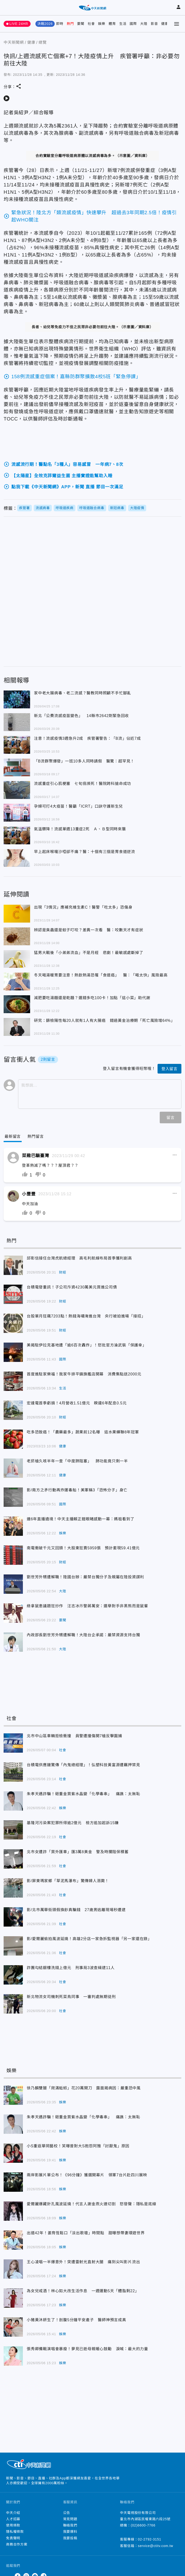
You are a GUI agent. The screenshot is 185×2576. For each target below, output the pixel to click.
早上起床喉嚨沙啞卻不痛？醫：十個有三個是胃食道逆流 (84, 852)
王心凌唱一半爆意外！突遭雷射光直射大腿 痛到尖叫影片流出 (83, 2262)
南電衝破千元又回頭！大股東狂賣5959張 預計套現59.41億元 (83, 1548)
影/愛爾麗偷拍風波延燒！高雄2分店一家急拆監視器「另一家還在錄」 (89, 1939)
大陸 (143, 24)
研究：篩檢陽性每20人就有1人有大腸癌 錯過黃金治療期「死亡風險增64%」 (104, 1020)
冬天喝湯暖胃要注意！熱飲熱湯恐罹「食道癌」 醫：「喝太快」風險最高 (100, 975)
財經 (62, 1272)
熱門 (70, 24)
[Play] (6, 98)
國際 (133, 24)
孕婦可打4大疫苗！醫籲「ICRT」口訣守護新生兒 (78, 806)
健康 (164, 24)
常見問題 (70, 2519)
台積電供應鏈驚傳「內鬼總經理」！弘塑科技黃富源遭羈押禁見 (83, 1765)
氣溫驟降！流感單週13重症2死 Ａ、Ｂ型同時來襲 (80, 829)
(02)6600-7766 (143, 2525)
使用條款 (13, 2525)
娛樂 (101, 24)
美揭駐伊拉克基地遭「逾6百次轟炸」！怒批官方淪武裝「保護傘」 (86, 1345)
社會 (91, 24)
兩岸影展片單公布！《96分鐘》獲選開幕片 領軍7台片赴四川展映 (87, 2175)
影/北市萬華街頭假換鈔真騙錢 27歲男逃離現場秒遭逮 (76, 1910)
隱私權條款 (15, 2531)
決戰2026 (45, 24)
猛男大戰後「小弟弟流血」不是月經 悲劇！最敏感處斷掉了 (88, 953)
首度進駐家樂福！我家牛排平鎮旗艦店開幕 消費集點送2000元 (84, 1374)
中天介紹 (13, 2513)
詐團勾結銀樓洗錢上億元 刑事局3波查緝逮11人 (71, 1968)
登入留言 (169, 1069)
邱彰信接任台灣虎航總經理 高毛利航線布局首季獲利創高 (79, 1258)
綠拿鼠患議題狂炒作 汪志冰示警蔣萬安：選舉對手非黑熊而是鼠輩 (87, 1606)
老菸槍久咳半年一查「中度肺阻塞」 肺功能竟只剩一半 (77, 1461)
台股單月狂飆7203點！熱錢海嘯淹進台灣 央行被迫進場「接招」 (86, 1316)
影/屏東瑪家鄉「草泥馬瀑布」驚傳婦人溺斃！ (68, 1881)
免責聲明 (13, 2538)
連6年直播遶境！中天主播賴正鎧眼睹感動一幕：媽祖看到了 (80, 1519)
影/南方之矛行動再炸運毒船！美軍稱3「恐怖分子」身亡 (77, 1490)
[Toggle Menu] (176, 24)
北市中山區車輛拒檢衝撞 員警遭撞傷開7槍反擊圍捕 (74, 1736)
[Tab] (35, 1136)
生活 (122, 24)
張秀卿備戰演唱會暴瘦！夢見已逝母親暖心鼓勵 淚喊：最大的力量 (87, 2349)
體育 (112, 24)
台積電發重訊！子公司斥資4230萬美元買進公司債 (72, 1287)
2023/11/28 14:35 (27, 75)
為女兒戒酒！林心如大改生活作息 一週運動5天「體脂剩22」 (83, 2291)
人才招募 (13, 2519)
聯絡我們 (70, 2525)
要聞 (80, 24)
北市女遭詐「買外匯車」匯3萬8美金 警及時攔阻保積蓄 (78, 1852)
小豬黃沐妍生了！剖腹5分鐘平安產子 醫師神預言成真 (76, 2320)
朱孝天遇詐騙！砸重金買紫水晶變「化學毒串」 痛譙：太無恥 (83, 1794)
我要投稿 (70, 2538)
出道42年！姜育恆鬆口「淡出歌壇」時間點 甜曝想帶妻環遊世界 (86, 2233)
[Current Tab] (13, 1136)
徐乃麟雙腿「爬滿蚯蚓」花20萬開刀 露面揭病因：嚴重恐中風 (84, 2088)
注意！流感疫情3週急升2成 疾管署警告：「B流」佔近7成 (87, 738)
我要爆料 (70, 2531)
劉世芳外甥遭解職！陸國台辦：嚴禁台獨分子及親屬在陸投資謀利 (85, 1577)
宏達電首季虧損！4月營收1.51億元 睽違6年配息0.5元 (76, 1403)
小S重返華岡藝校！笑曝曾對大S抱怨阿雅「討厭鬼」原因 (78, 2146)
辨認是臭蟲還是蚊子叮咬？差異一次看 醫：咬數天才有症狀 (88, 930)
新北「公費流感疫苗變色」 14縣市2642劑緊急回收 (81, 716)
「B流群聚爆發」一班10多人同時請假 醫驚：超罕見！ (84, 761)
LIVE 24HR (18, 24)
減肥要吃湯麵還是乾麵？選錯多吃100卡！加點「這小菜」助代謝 (92, 998)
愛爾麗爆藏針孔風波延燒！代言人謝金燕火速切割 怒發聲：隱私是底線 (91, 2204)
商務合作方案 (16, 2544)
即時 (59, 24)
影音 (154, 24)
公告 (66, 2513)
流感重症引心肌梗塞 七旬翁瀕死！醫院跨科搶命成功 (82, 784)
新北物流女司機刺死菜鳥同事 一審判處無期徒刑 (71, 1997)
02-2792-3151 (149, 2539)
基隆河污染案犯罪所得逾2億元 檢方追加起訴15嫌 (73, 1823)
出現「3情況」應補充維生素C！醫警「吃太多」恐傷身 (83, 907)
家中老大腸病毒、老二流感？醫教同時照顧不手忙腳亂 (82, 693)
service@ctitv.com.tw (155, 2546)
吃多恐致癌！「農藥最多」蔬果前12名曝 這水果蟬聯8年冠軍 (83, 1432)
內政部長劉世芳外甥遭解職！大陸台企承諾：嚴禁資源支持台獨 (83, 1635)
